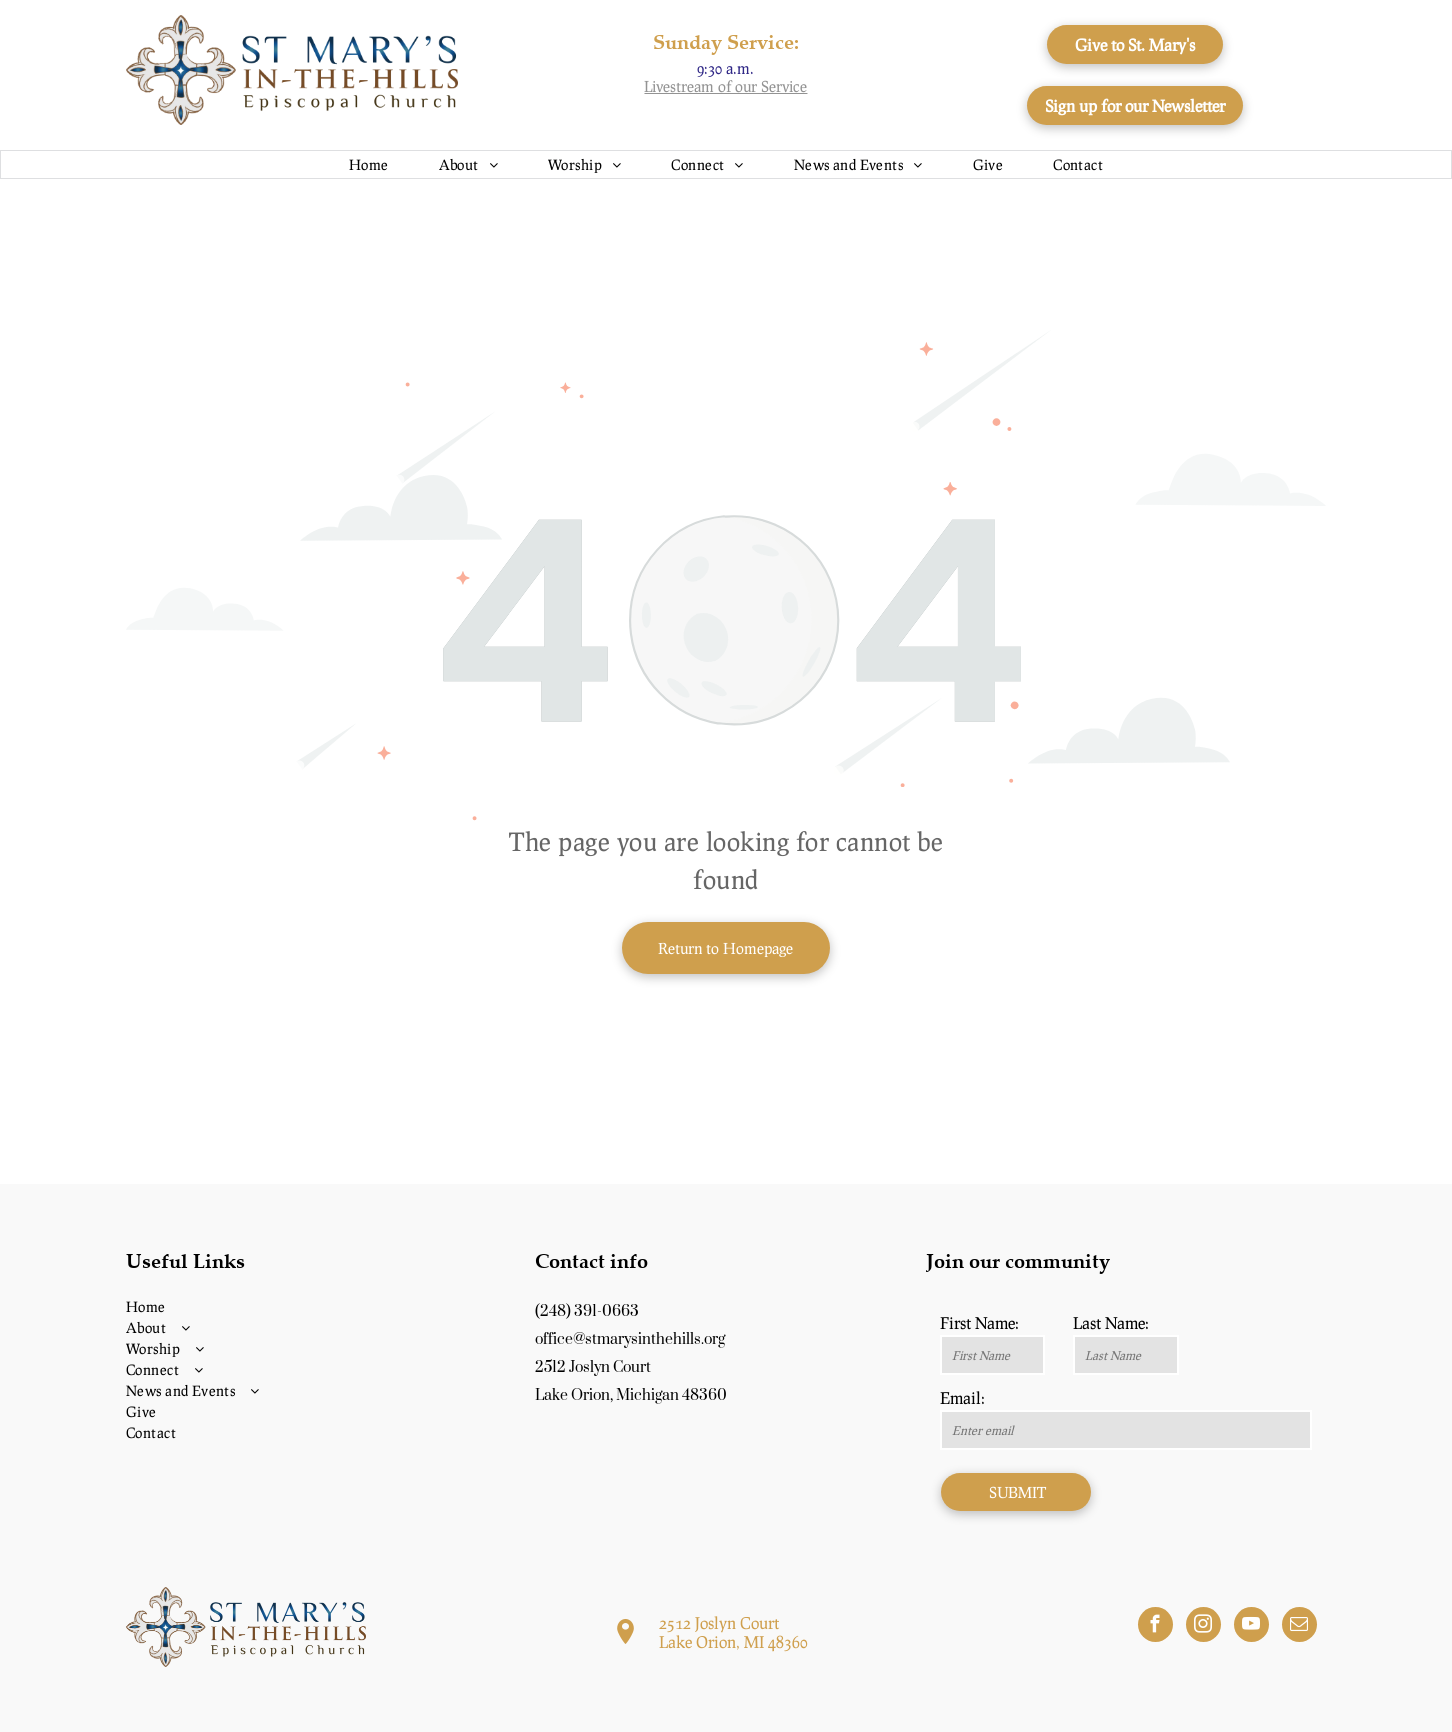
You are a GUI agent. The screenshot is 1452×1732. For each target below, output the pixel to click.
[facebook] (1155, 1627)
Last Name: (1111, 1322)
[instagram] (1203, 1627)
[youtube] (1251, 1627)
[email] (1299, 1627)
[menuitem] (369, 164)
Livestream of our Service (725, 86)
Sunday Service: (726, 41)
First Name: (979, 1322)
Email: (962, 1397)
